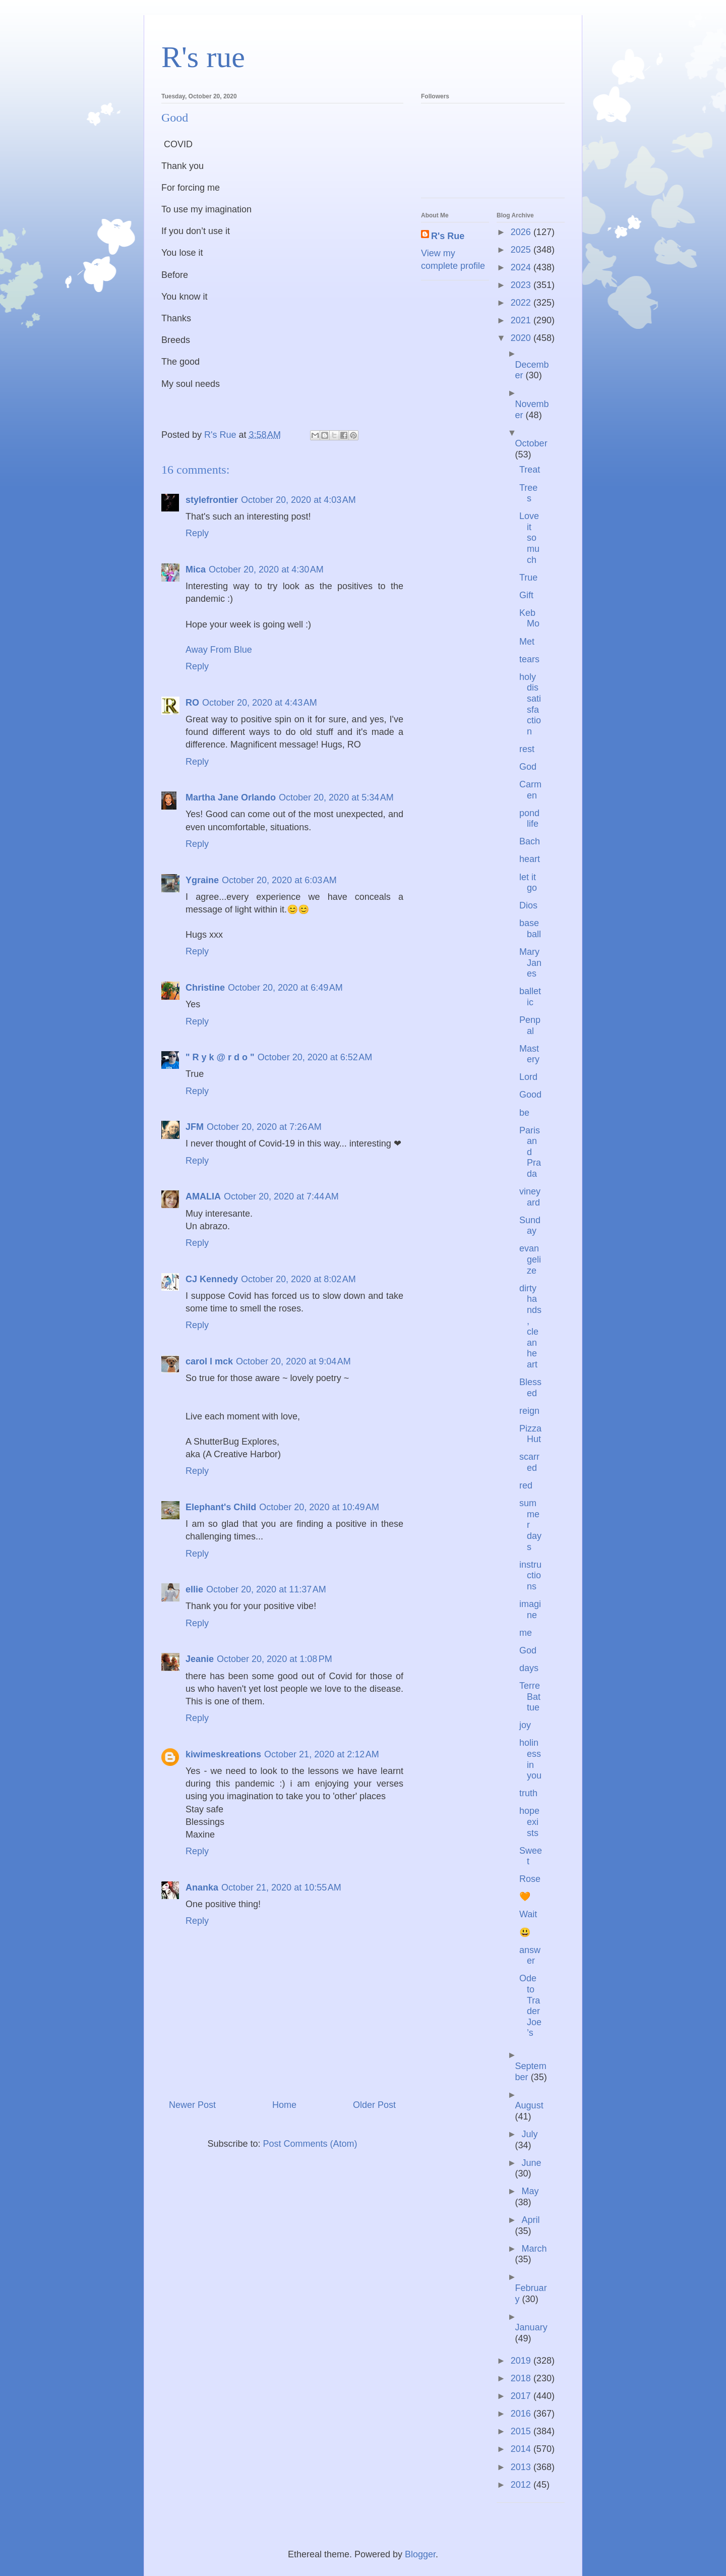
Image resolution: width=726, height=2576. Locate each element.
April (530, 2220)
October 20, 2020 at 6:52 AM (315, 1057)
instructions (530, 1575)
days (528, 1668)
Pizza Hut (530, 1434)
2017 (522, 2396)
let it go (528, 882)
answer (529, 1955)
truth (528, 1793)
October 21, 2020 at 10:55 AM (281, 1887)
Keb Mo (529, 618)
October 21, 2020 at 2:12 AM (321, 1754)
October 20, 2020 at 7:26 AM (264, 1127)
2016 (522, 2414)
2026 (522, 232)
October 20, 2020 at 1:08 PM (274, 1659)
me (525, 1633)
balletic (530, 996)
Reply (197, 533)
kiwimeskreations (223, 1754)
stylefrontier (212, 500)
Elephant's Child (221, 1507)
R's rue (203, 57)
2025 (522, 250)
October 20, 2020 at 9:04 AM (293, 1361)
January (531, 2327)
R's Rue (447, 236)
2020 (522, 338)
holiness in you (530, 1759)
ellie (194, 1589)
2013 (522, 2467)
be (524, 1113)
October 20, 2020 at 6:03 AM (279, 880)
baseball (530, 928)
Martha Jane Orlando (231, 797)
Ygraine (202, 880)
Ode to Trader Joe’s (530, 2005)
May (529, 2191)
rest (526, 749)
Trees (528, 493)
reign (529, 1411)
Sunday (529, 1225)
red (525, 1485)
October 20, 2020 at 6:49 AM (285, 988)
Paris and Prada (530, 1152)
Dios (528, 905)
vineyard (529, 1197)
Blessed (530, 1387)
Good (530, 1095)
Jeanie (200, 1659)
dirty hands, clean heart (530, 1326)
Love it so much (529, 537)
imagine (530, 1609)
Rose (529, 1879)
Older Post (374, 2105)
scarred (529, 1462)
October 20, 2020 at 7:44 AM (281, 1196)
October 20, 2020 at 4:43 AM (259, 703)
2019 (522, 2361)
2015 (522, 2431)
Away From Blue (219, 650)
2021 (522, 320)
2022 (522, 303)
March (534, 2249)
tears (529, 659)
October (531, 443)
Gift (526, 595)
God (527, 767)
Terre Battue (529, 1696)
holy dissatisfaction (530, 704)
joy (525, 1725)
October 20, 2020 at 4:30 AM (266, 569)
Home (284, 2105)
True (528, 578)
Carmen (530, 789)
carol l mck (209, 1361)
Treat (529, 470)
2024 (522, 267)
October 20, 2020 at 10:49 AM (319, 1507)
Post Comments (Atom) (310, 2144)
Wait (528, 1914)
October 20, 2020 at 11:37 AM (266, 1589)
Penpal (529, 1025)
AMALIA (203, 1196)
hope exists (529, 1822)
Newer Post (192, 2105)
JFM (195, 1127)
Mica (196, 569)
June (531, 2163)
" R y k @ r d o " (220, 1057)
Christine (205, 988)
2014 (522, 2449)
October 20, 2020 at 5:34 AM (336, 797)
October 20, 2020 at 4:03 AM (298, 500)
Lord (528, 1077)
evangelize (530, 1259)
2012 (522, 2485)
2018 (522, 2378)
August (529, 2105)
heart (529, 859)
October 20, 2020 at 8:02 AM (298, 1279)
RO (192, 703)
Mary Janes (530, 963)
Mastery (529, 1054)
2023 (522, 285)
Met (526, 642)
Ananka (202, 1887)
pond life (529, 818)
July (529, 2134)
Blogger (420, 2554)
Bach (529, 841)
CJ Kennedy (212, 1279)
